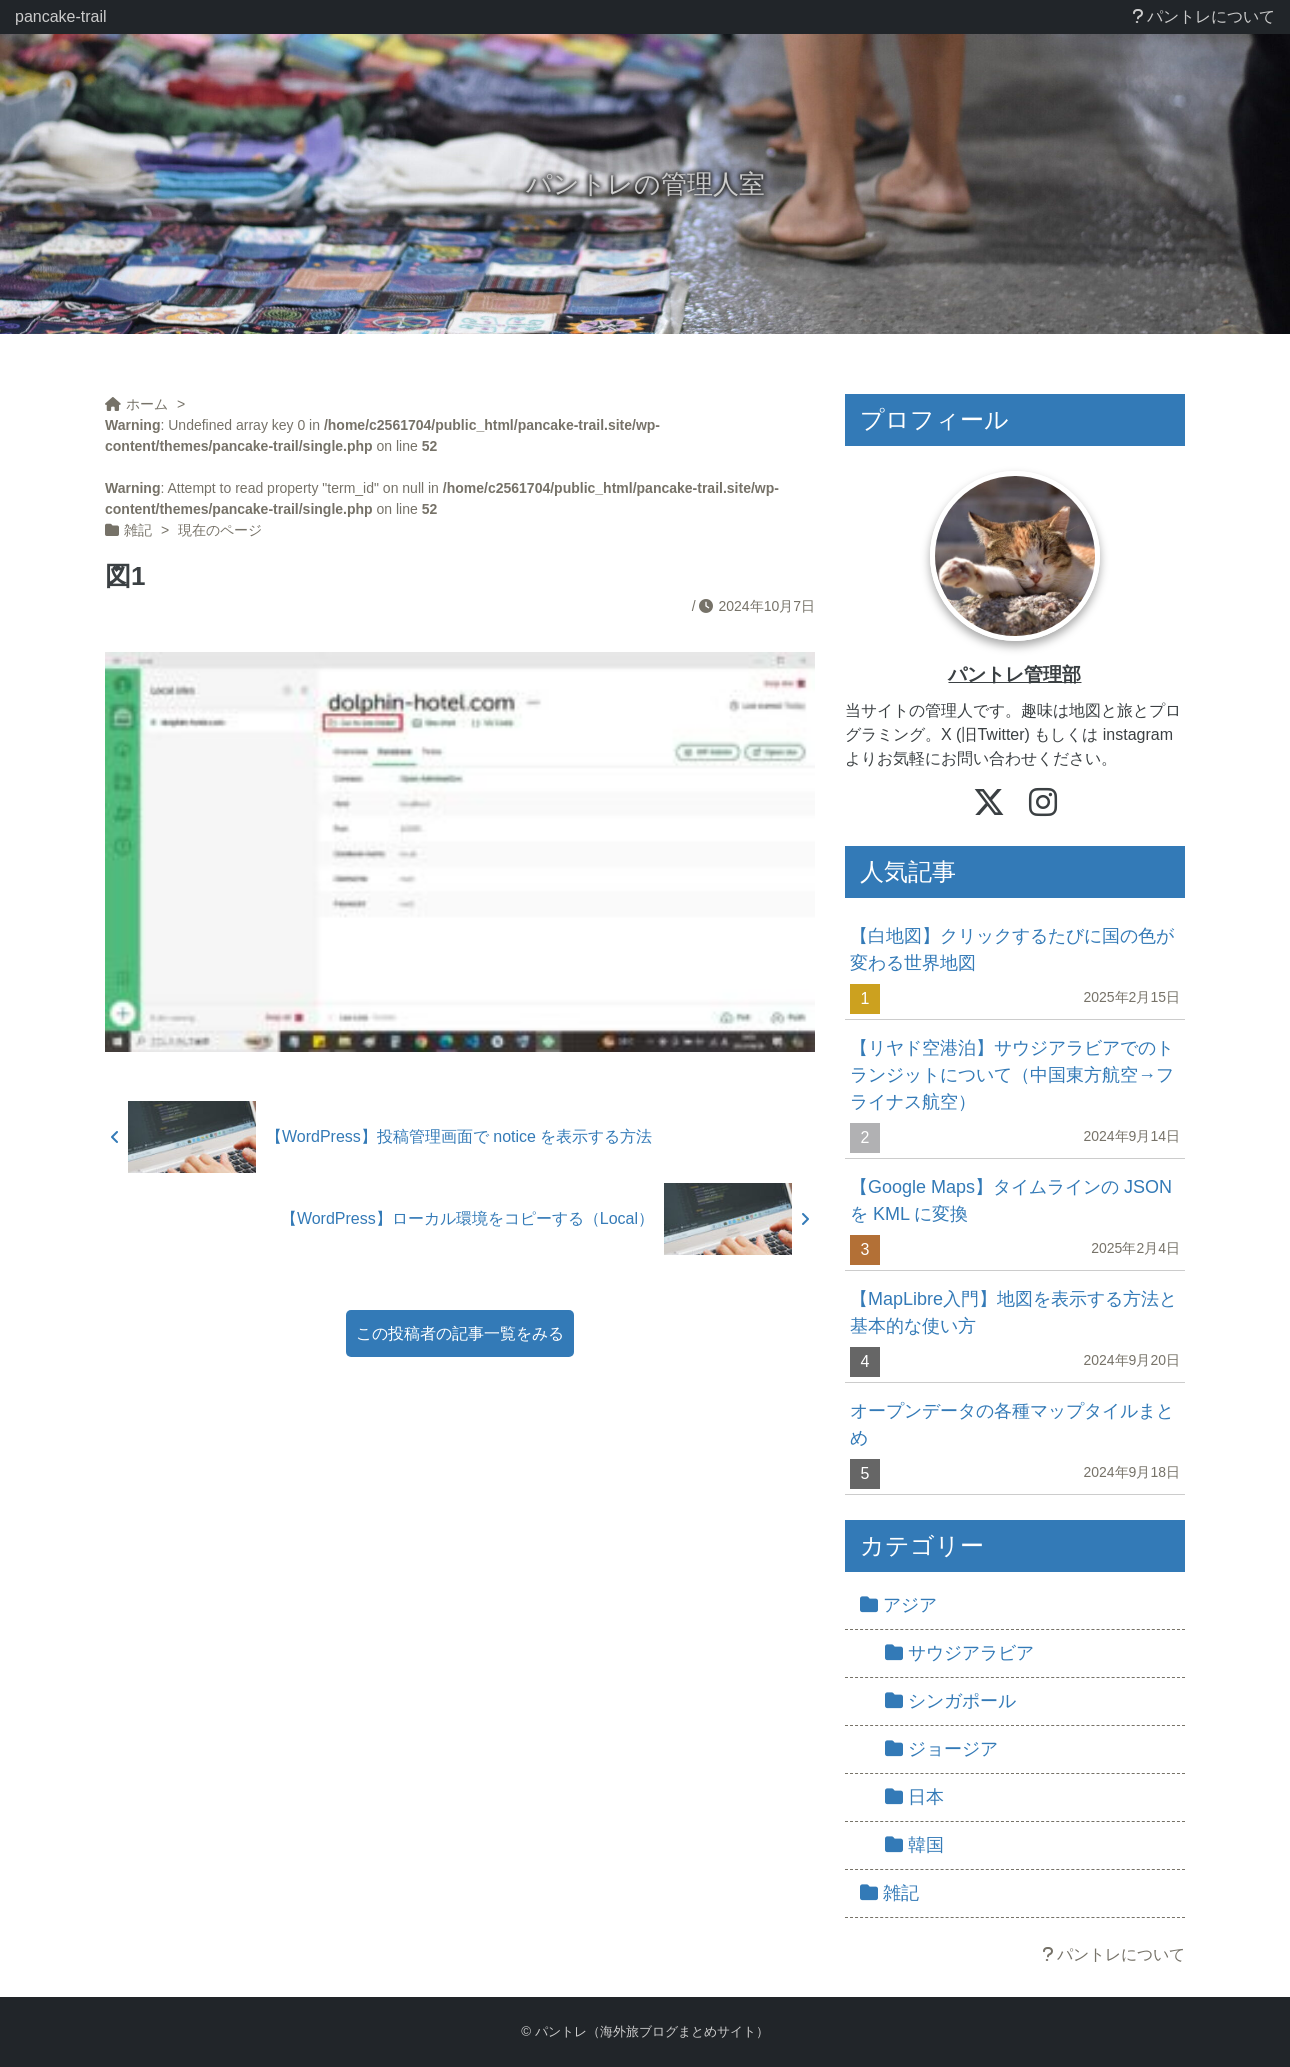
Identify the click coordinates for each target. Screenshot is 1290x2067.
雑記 (889, 1893)
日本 (914, 1797)
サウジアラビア (959, 1653)
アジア (898, 1605)
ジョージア (941, 1749)
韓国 (914, 1845)
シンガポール (950, 1701)
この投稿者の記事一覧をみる (460, 1333)
